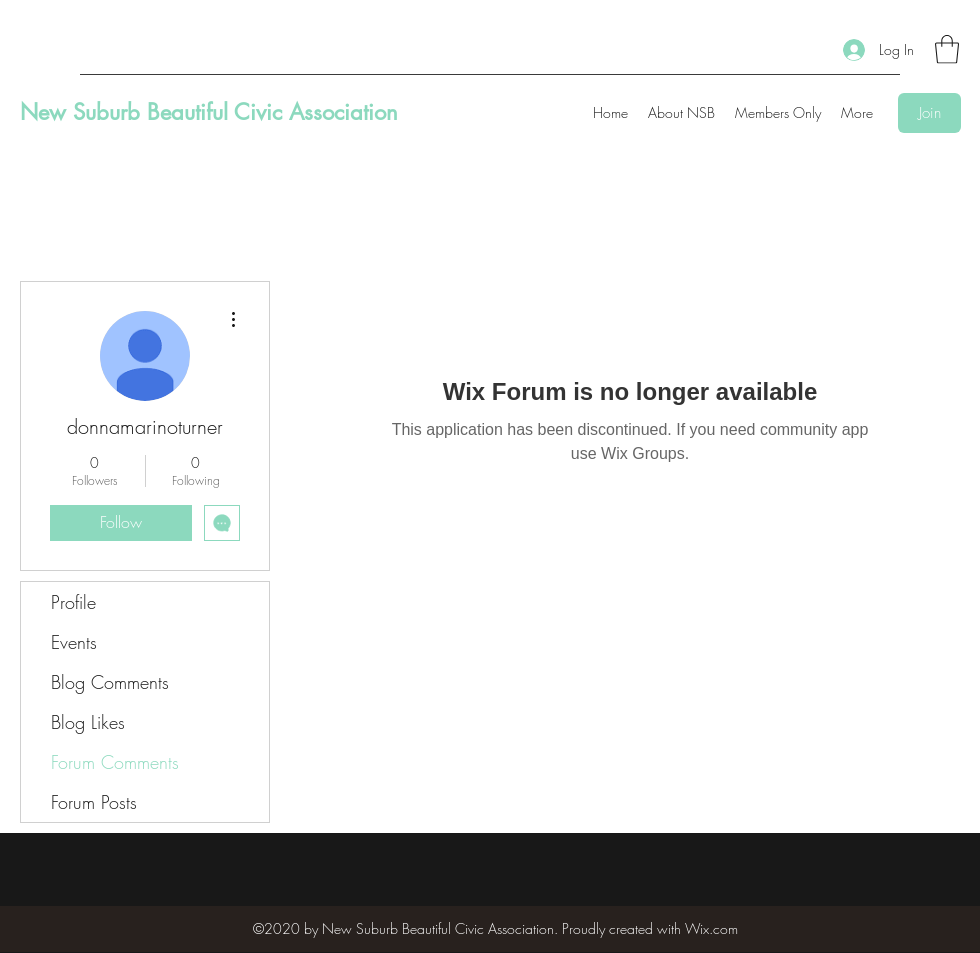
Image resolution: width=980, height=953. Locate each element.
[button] (947, 49)
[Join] (929, 113)
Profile (73, 602)
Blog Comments (110, 682)
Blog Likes (88, 722)
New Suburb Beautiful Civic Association (209, 112)
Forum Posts (94, 802)
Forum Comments (115, 762)
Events (74, 642)
